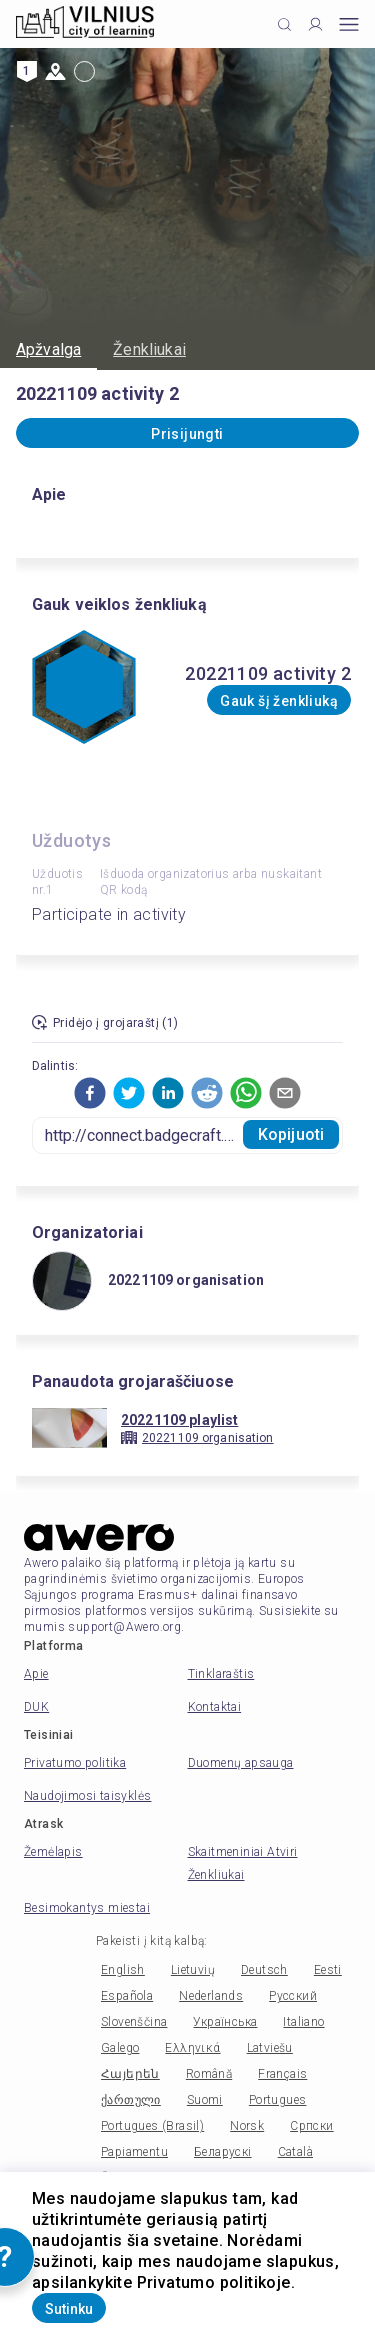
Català (295, 2152)
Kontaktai (215, 1707)
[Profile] (315, 24)
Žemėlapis (53, 1852)
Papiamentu (134, 2152)
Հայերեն (130, 2074)
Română (209, 2074)
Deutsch (264, 1970)
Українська (225, 2022)
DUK (36, 1707)
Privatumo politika (75, 1763)
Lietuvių (193, 1970)
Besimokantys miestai (87, 1908)
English (123, 1970)
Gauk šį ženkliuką (279, 701)
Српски (311, 2126)
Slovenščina (134, 2022)
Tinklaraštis (221, 1674)
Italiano (303, 2022)
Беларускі (223, 2152)
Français (282, 2074)
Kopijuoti (291, 1134)
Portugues (278, 2100)
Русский (293, 1996)
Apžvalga (48, 349)
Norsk (247, 2126)
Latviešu (270, 2048)
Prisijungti (187, 434)
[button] (90, 1093)
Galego (120, 2048)
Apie (36, 1674)
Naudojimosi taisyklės (87, 1796)
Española (127, 1996)
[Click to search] (284, 24)
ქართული (131, 2100)
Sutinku (69, 2309)
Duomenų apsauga (241, 1763)
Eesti (328, 1970)
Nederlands (211, 1996)
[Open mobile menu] (349, 24)
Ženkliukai (149, 349)
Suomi (205, 2100)
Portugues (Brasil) (152, 2126)
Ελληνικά (192, 2048)
